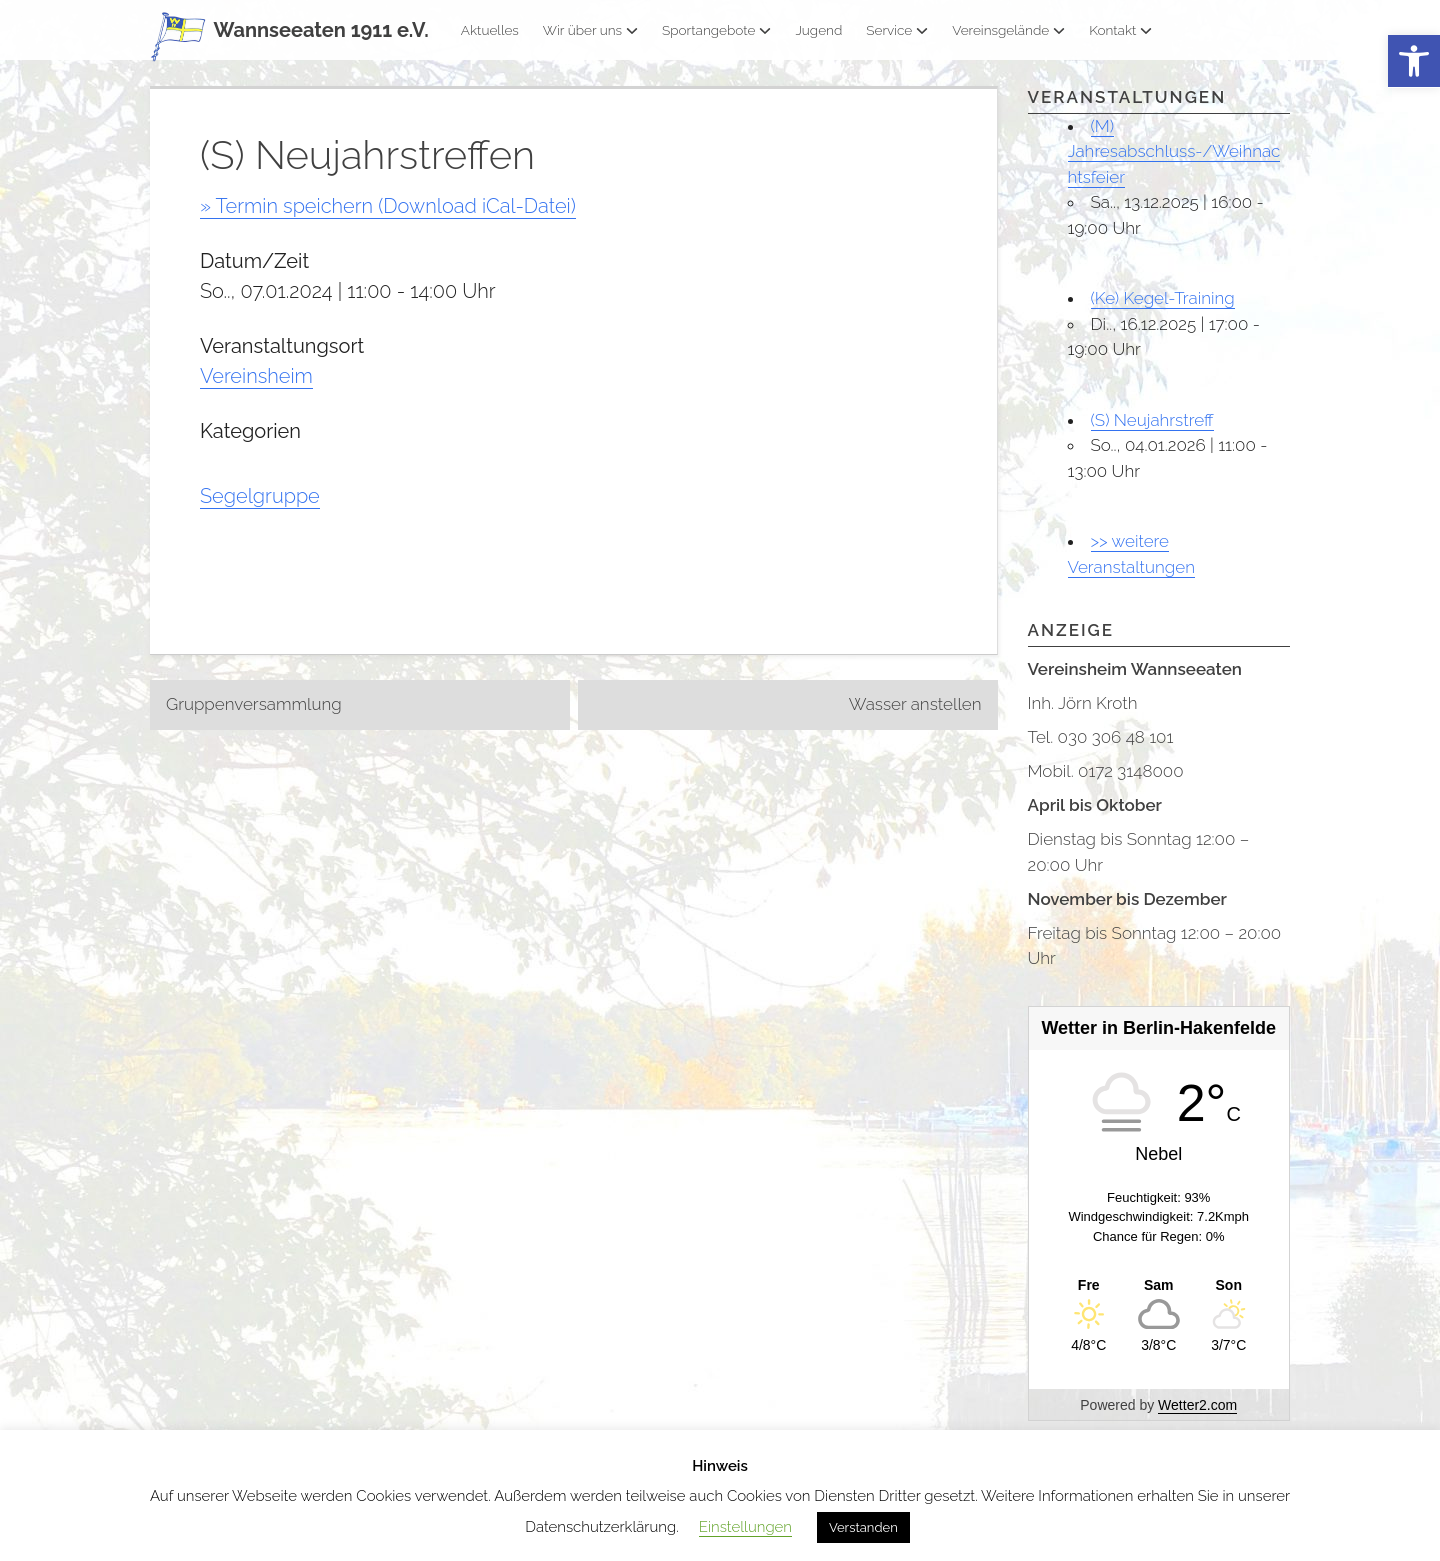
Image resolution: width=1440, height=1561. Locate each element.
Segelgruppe (260, 496)
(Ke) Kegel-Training (1163, 298)
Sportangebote (716, 30)
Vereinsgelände (1008, 30)
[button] (1414, 61)
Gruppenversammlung (254, 704)
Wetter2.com (1197, 1405)
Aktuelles (490, 30)
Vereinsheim (256, 376)
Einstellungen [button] (745, 1527)
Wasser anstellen (915, 704)
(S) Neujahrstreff (1152, 420)
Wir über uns (590, 30)
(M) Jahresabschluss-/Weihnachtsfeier (1174, 151)
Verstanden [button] (863, 1527)
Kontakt (1120, 30)
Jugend (818, 30)
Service (897, 30)
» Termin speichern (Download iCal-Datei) (388, 206)
